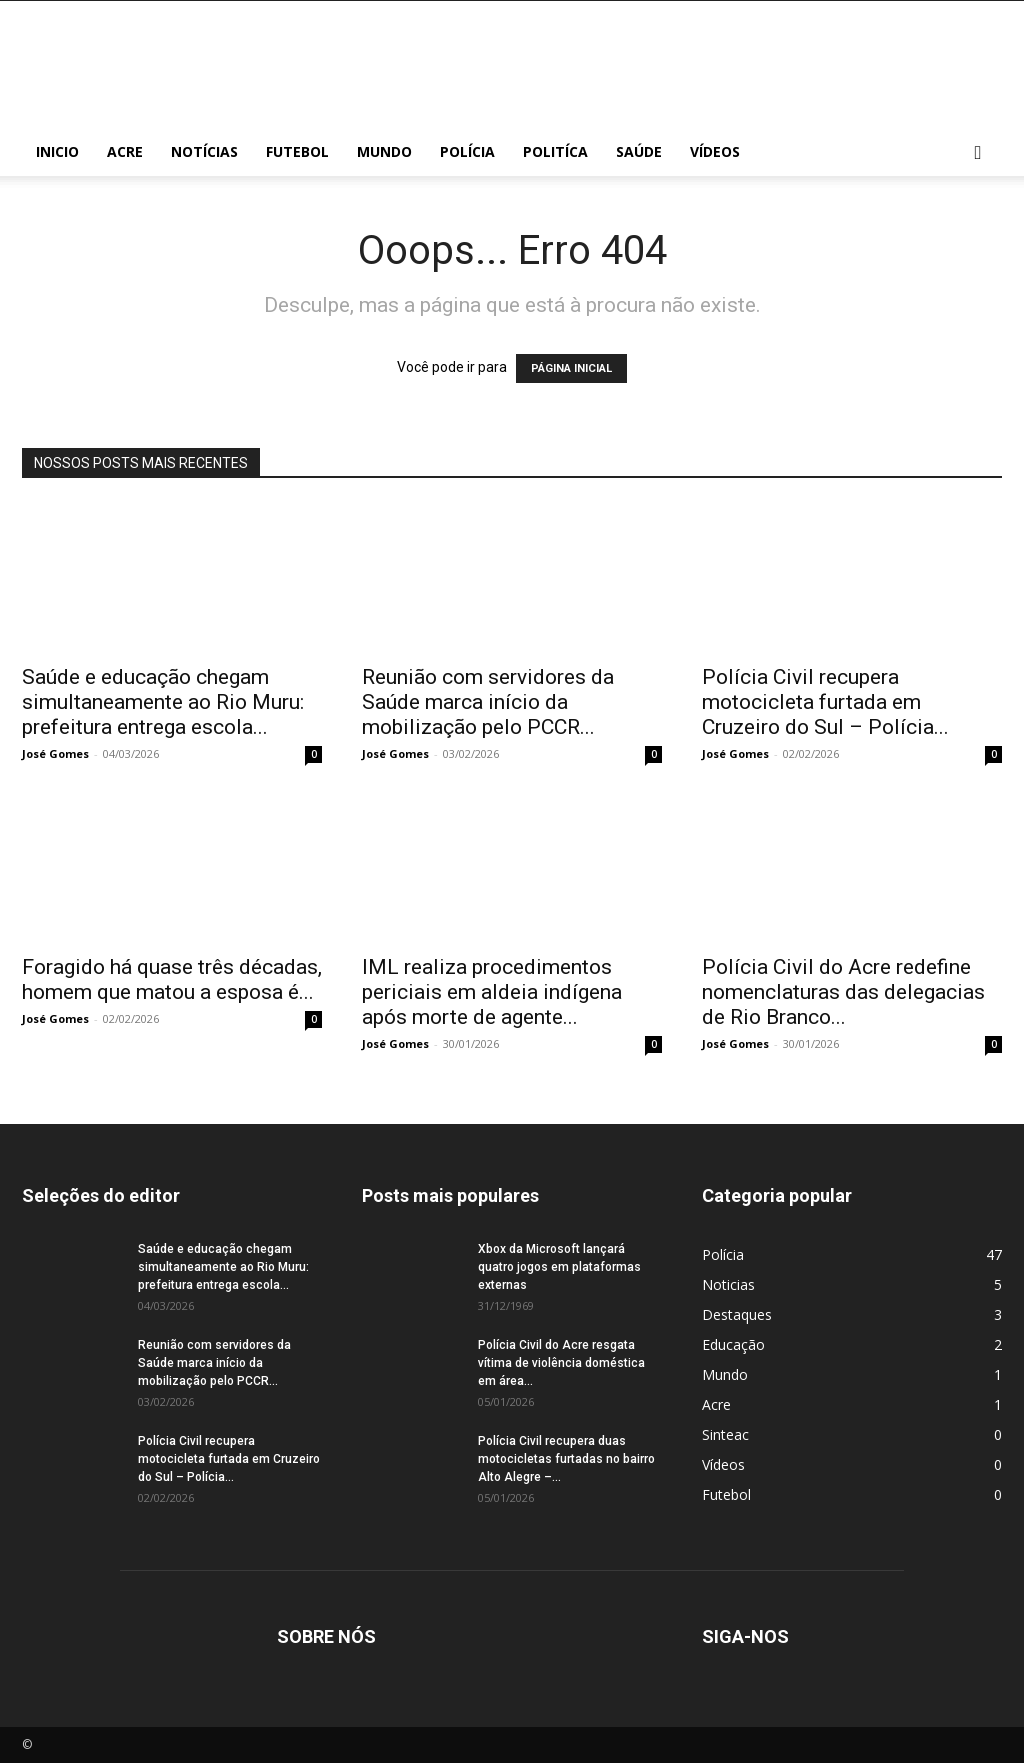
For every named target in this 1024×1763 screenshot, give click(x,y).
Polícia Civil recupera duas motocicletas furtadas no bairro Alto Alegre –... (566, 1459)
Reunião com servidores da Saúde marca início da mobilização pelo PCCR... (488, 702)
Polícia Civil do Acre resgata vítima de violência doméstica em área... (561, 1363)
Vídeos (715, 151)
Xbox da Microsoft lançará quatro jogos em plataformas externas (559, 1267)
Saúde (639, 151)
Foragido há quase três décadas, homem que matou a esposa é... (172, 979)
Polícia (467, 151)
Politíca (555, 151)
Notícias (204, 151)
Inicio (57, 151)
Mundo (384, 151)
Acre (125, 151)
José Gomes (55, 753)
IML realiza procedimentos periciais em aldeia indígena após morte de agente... (492, 992)
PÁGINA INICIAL (571, 368)
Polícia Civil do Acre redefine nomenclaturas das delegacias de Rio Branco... (843, 992)
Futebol (297, 151)
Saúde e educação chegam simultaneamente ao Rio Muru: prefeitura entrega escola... (163, 702)
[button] (978, 153)
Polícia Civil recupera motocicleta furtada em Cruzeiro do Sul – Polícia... (825, 702)
